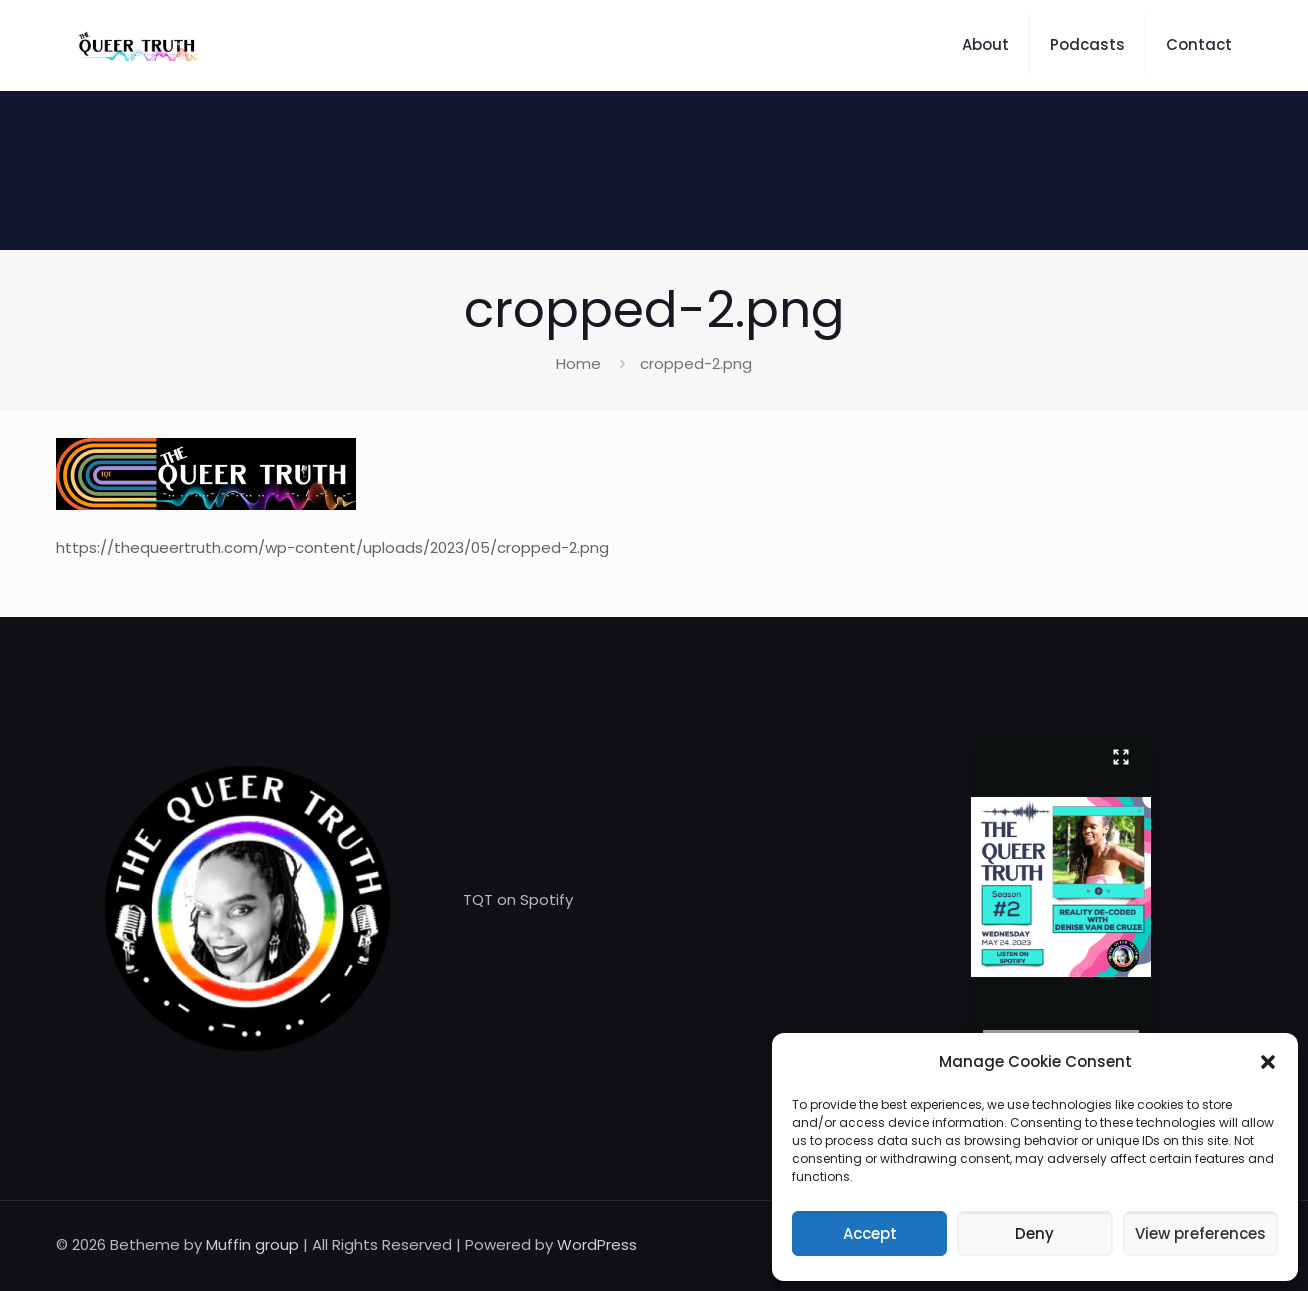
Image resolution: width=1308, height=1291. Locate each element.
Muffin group (252, 1244)
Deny (1034, 1233)
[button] (1268, 1062)
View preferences (1200, 1233)
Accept (870, 1233)
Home (578, 363)
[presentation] (1061, 1032)
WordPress (597, 1244)
